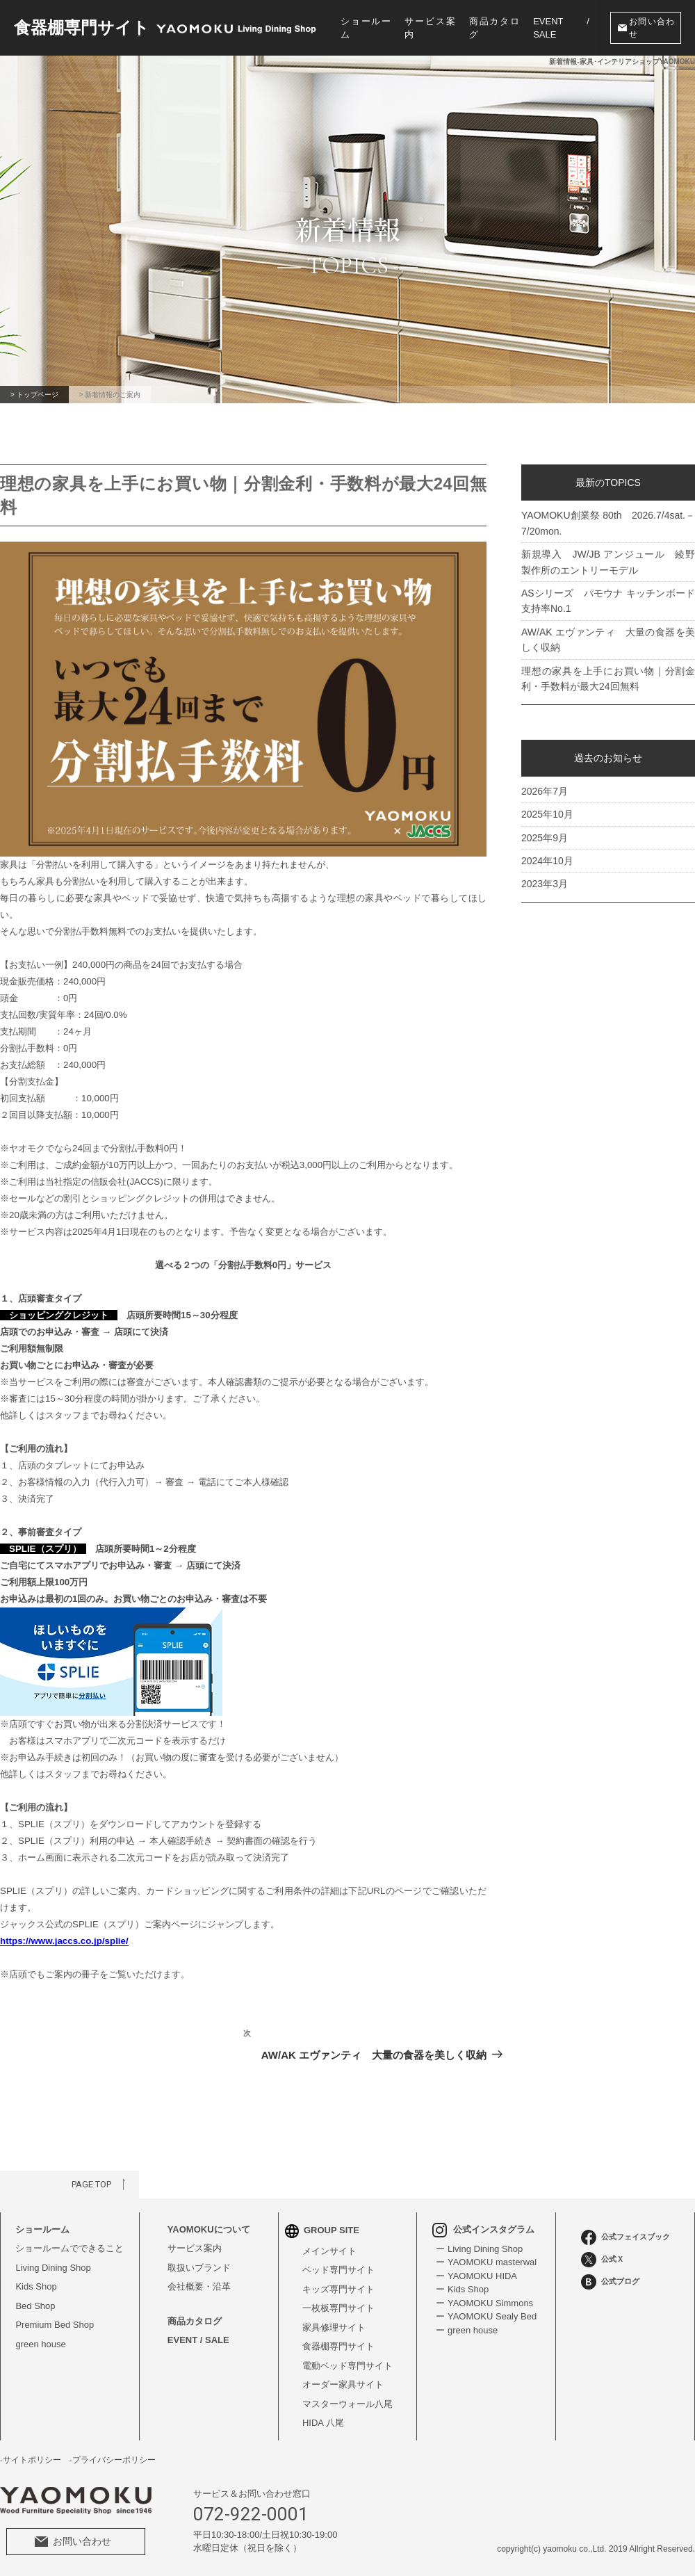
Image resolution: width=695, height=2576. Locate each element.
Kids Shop (35, 2286)
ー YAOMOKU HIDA (476, 2276)
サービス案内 (429, 28)
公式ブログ (610, 2282)
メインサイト (329, 2251)
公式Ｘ (602, 2259)
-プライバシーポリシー (113, 2460)
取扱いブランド (199, 2267)
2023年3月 (544, 883)
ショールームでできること (69, 2248)
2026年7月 (544, 791)
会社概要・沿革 (199, 2286)
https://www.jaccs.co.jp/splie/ (64, 1941)
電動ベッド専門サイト (347, 2365)
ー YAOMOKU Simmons (484, 2303)
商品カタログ (494, 28)
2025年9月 (544, 837)
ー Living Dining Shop (479, 2249)
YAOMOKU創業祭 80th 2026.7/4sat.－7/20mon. (608, 523)
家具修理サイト (334, 2327)
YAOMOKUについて (208, 2229)
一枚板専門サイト (338, 2308)
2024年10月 (547, 860)
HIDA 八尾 (323, 2422)
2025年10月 (547, 814)
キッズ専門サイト (338, 2289)
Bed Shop (35, 2306)
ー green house (467, 2330)
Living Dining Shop (52, 2267)
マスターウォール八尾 (347, 2404)
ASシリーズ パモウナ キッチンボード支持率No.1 (608, 601)
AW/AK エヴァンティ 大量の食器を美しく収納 (608, 639)
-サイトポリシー (30, 2460)
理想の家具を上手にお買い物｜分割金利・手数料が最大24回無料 (608, 678)
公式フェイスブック (625, 2237)
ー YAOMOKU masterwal (486, 2262)
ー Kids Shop (462, 2289)
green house (40, 2344)
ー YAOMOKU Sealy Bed (486, 2316)
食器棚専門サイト (338, 2346)
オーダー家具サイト (343, 2384)
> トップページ (34, 394)
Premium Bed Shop (54, 2324)
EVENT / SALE (561, 28)
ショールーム (366, 28)
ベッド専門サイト (338, 2270)
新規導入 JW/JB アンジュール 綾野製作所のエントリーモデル (608, 562)
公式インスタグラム (483, 2229)
